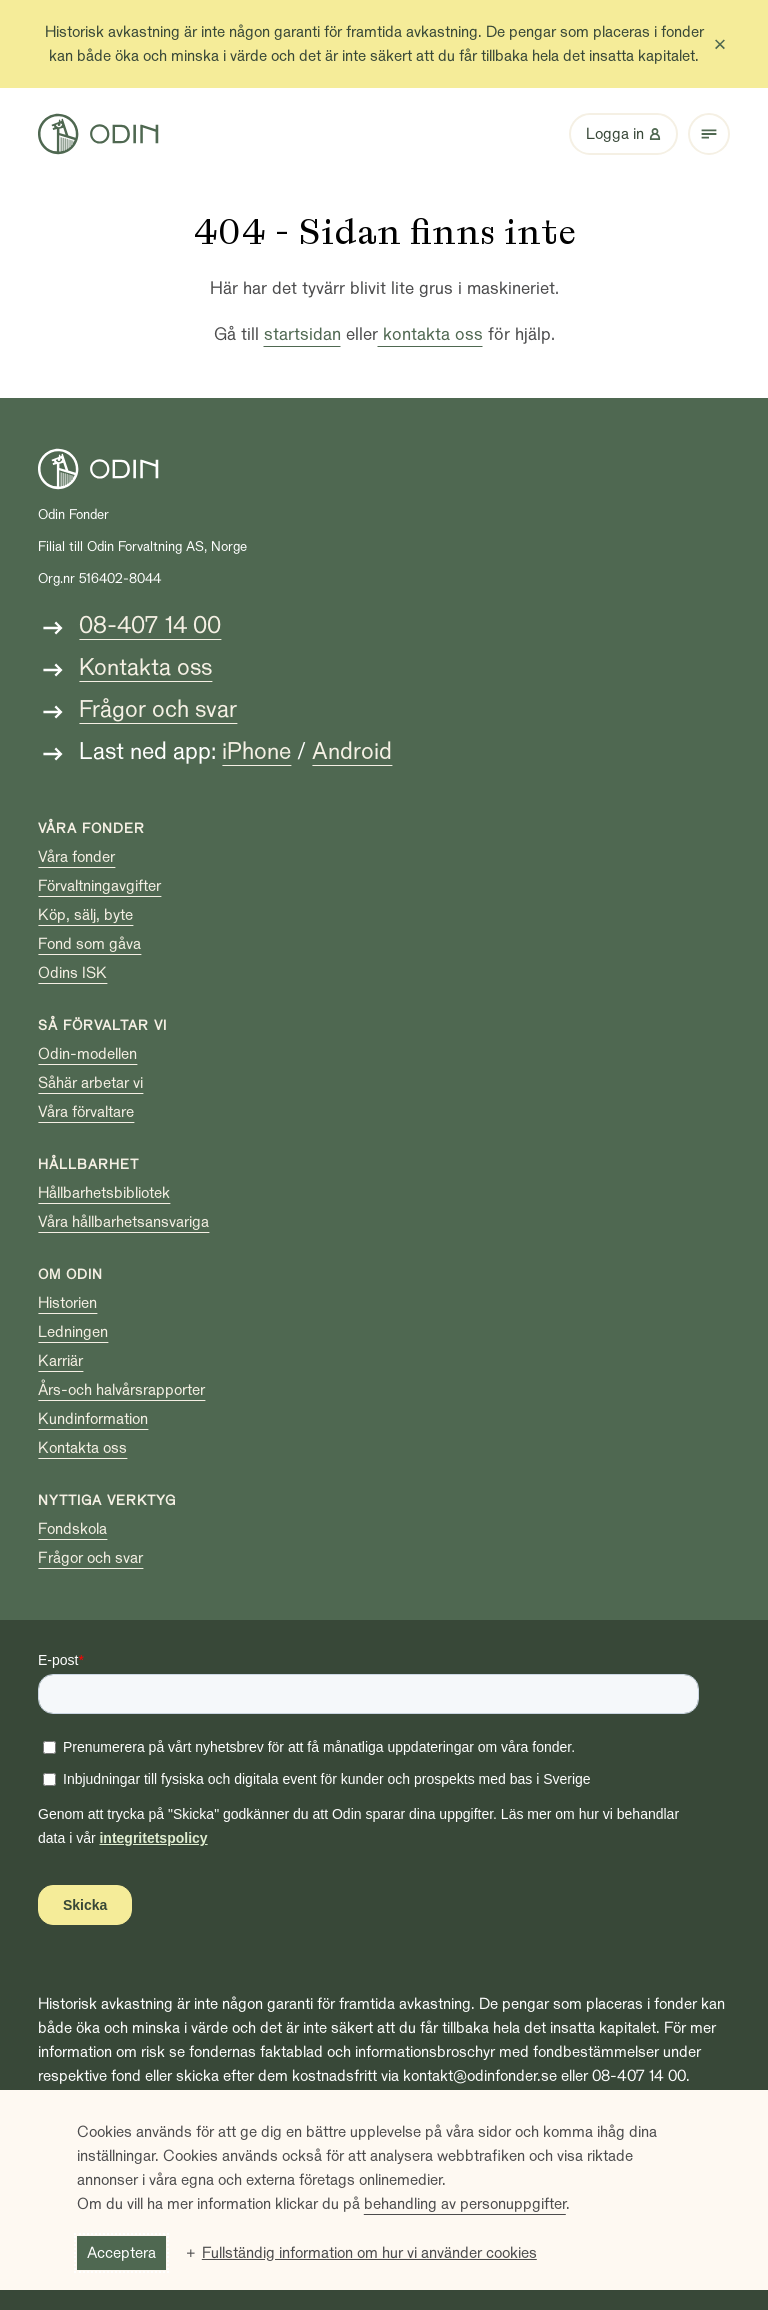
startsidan (302, 334)
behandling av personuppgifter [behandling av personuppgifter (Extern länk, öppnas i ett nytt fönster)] (465, 2204)
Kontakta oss (145, 667)
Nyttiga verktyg (107, 1500)
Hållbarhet (88, 1164)
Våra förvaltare (86, 1112)
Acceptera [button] (121, 2253)
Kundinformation (93, 1419)
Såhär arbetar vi (90, 1083)
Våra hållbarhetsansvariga (123, 1222)
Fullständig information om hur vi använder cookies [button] (369, 2253)
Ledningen (73, 1332)
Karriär (60, 1361)
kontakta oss (430, 334)
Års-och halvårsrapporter (121, 1390)
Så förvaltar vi (102, 1025)
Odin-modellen (87, 1054)
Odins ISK (72, 973)
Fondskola (72, 1529)
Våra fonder (91, 828)
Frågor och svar (158, 709)
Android (352, 751)
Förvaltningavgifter (99, 886)
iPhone (256, 751)
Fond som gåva (89, 944)
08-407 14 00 (150, 625)
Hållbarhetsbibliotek (104, 1193)
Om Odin (70, 1274)
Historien (67, 1303)
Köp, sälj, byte (85, 915)
